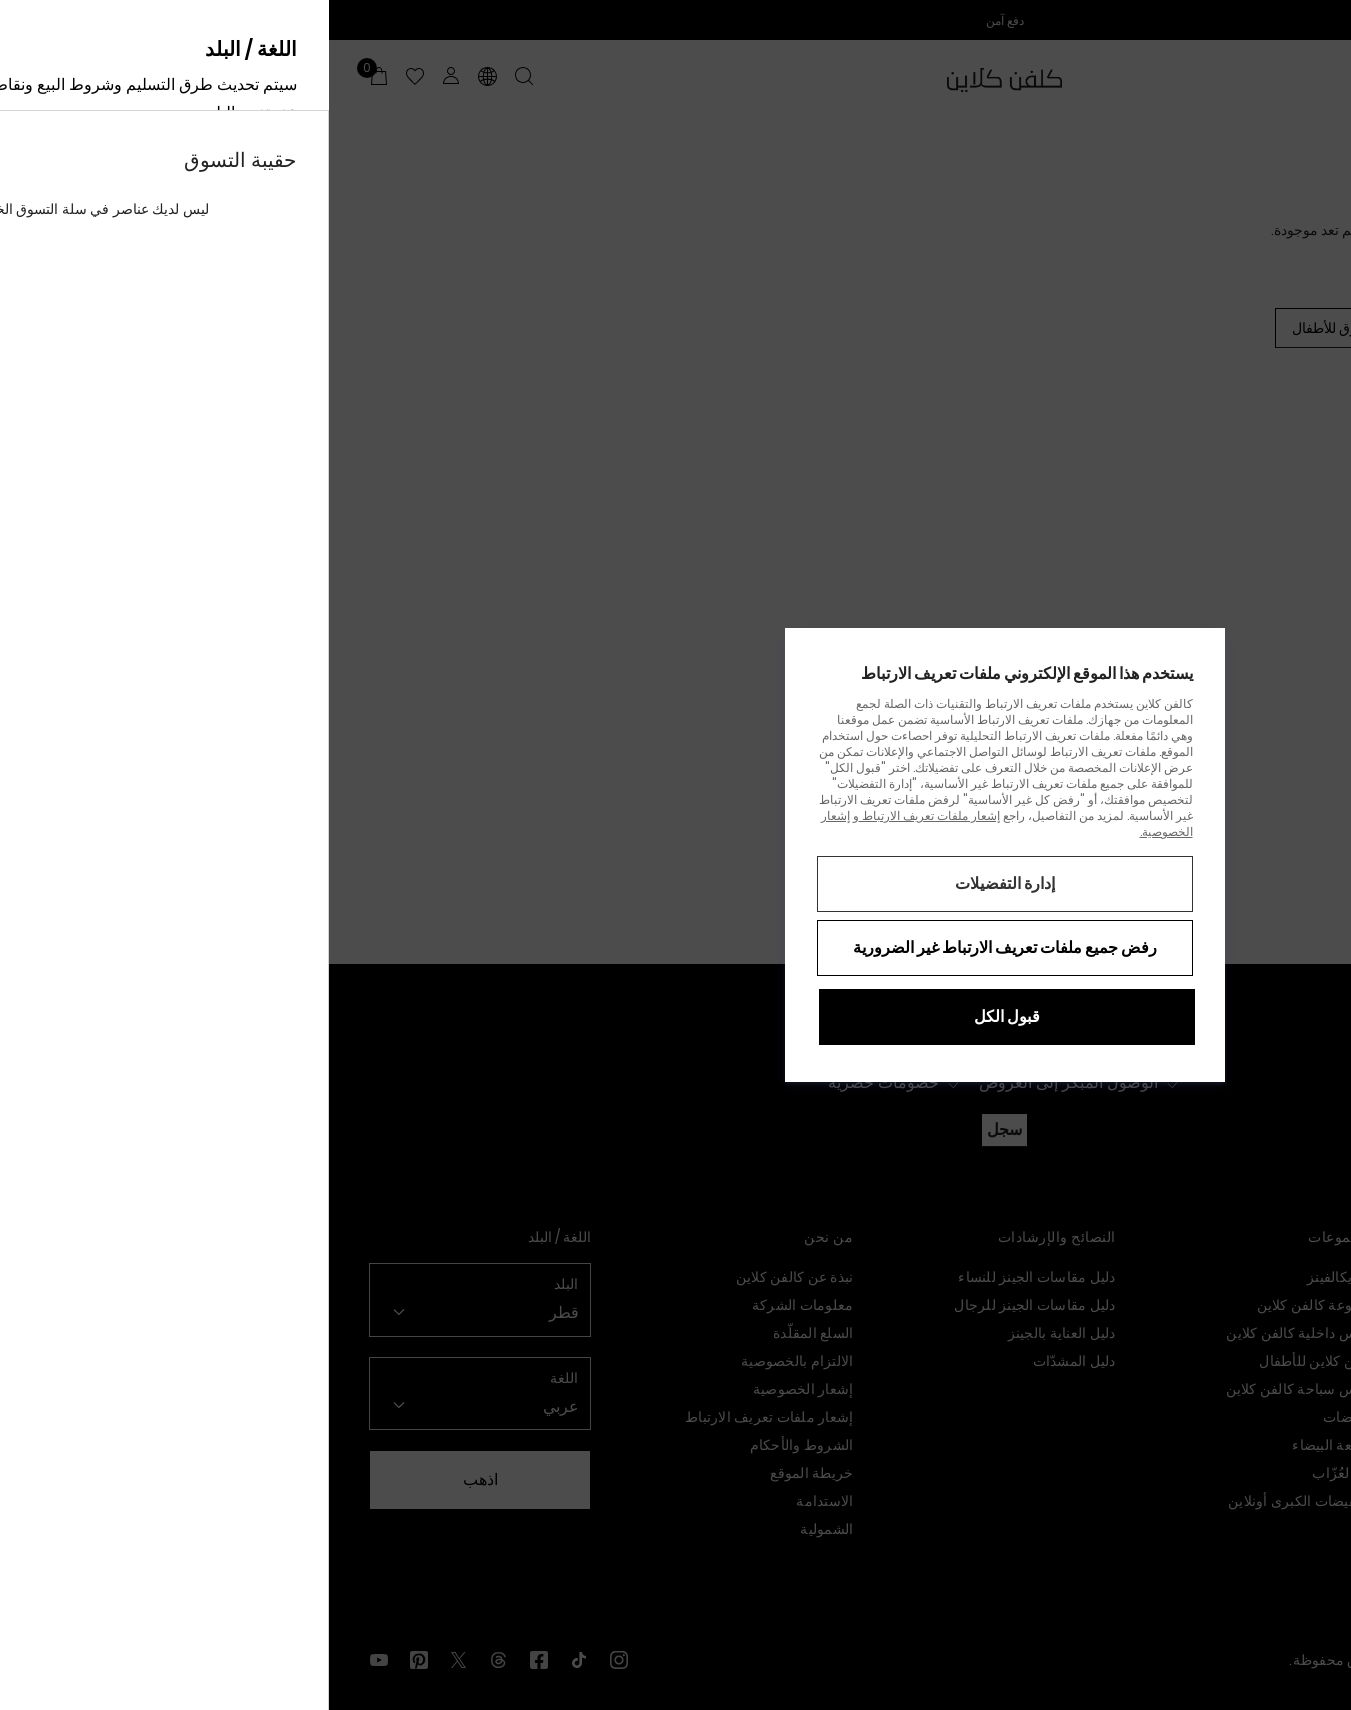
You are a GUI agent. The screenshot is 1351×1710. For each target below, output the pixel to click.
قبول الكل (678, 1016)
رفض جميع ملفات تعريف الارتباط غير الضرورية (676, 947)
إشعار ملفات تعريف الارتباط (600, 815)
